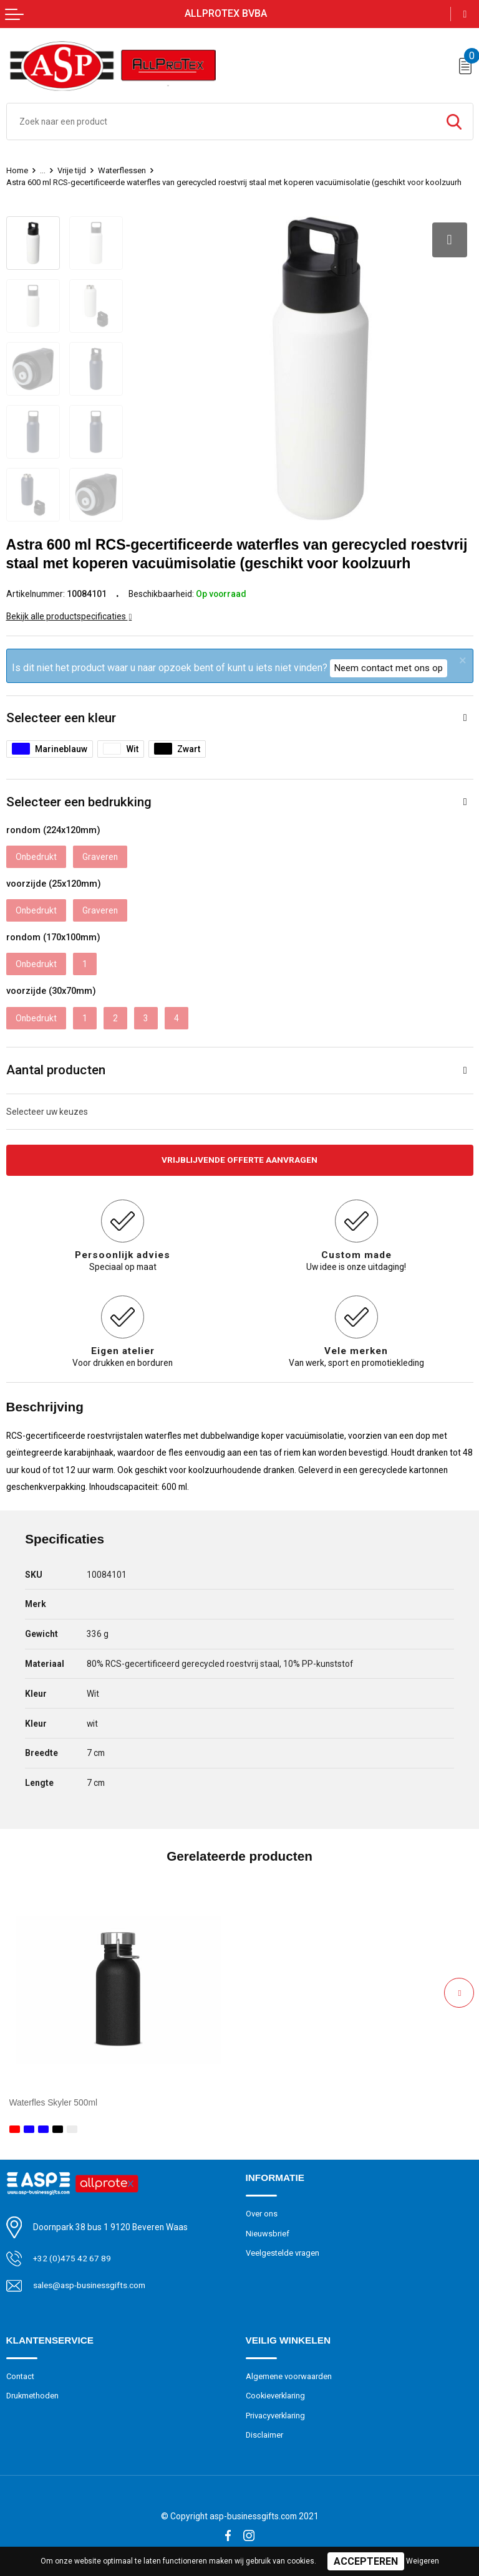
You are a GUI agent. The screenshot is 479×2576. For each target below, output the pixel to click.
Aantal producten (55, 1069)
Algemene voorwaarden (289, 2376)
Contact (20, 2376)
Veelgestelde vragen (282, 2253)
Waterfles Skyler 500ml (53, 2103)
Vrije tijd (71, 170)
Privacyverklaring (276, 2416)
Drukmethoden (33, 2396)
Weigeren (422, 2561)
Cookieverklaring (276, 2396)
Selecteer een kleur (61, 717)
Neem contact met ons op (388, 668)
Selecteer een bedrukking (79, 801)
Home (17, 170)
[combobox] (221, 121)
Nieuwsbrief (267, 2233)
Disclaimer (265, 2435)
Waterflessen (122, 170)
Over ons (262, 2214)
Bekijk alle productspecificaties (69, 616)
